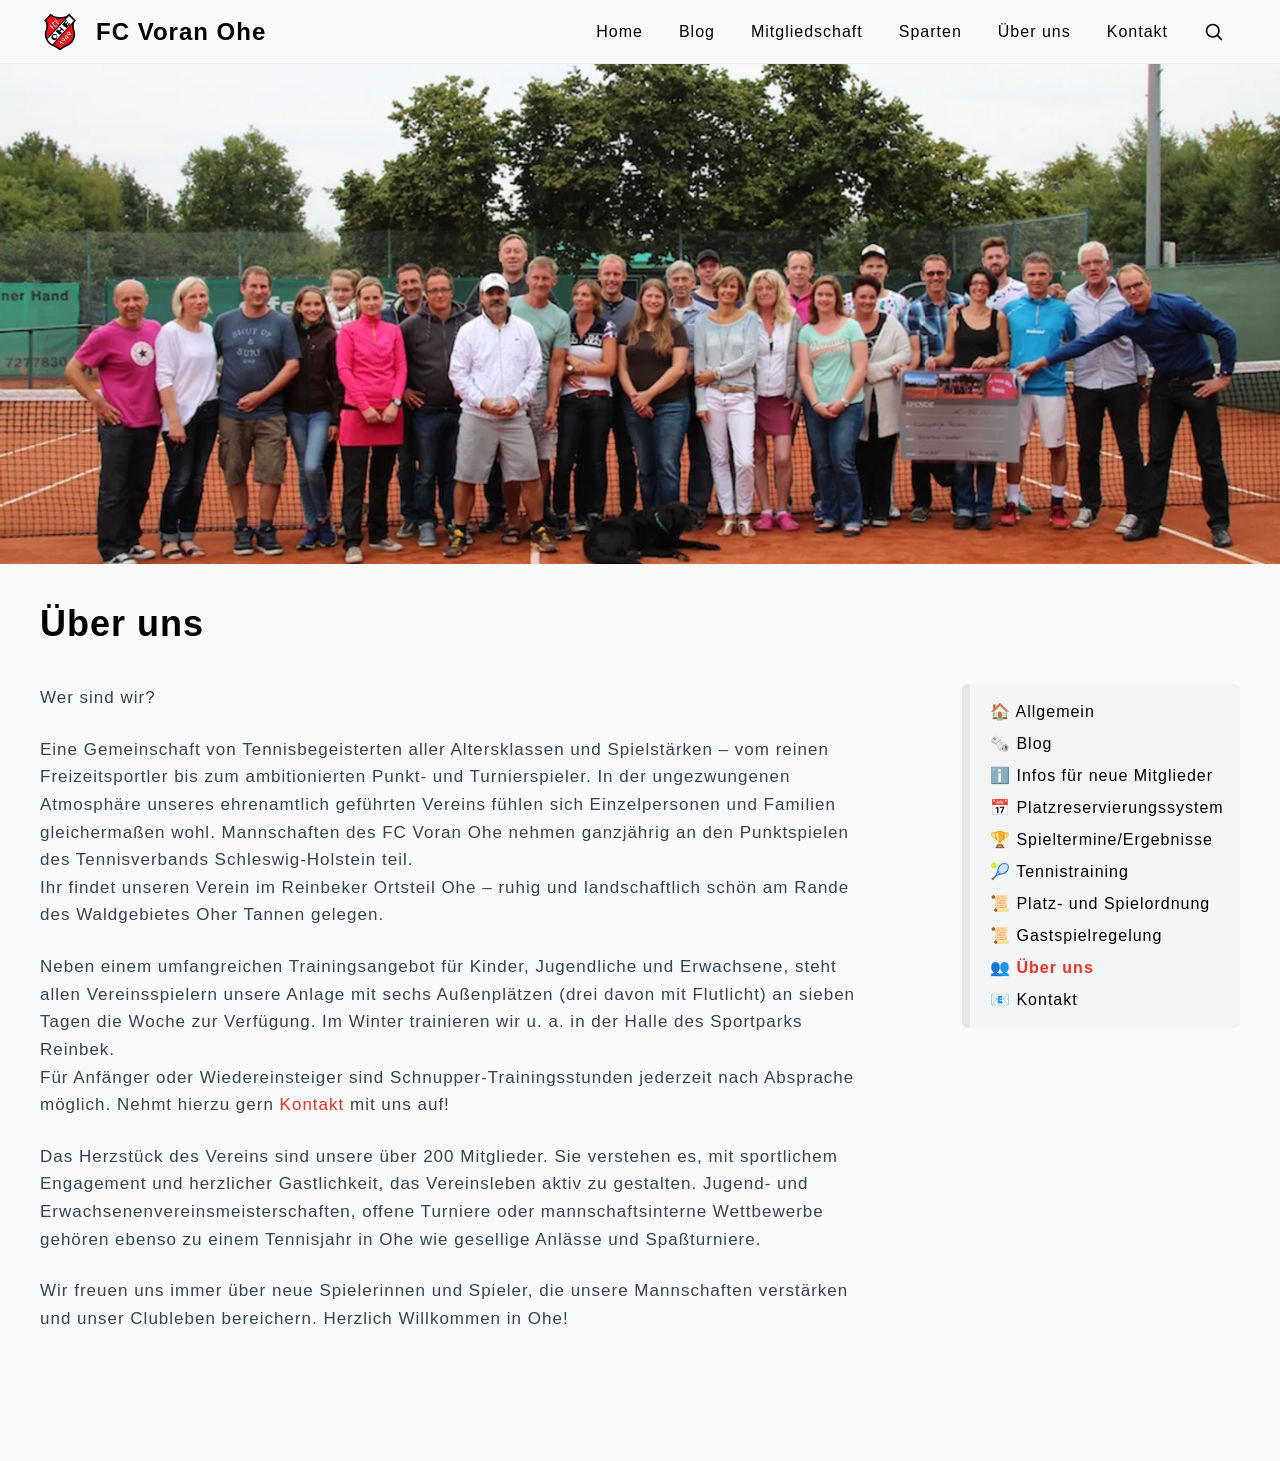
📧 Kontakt (1034, 999)
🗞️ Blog (1021, 743)
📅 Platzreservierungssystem (1107, 807)
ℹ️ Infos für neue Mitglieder (1101, 775)
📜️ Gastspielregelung (1076, 935)
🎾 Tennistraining (1059, 871)
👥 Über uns (1042, 967)
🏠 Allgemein (1042, 711)
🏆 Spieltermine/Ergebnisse (1101, 839)
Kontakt (312, 1104)
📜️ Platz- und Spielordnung (1100, 903)
